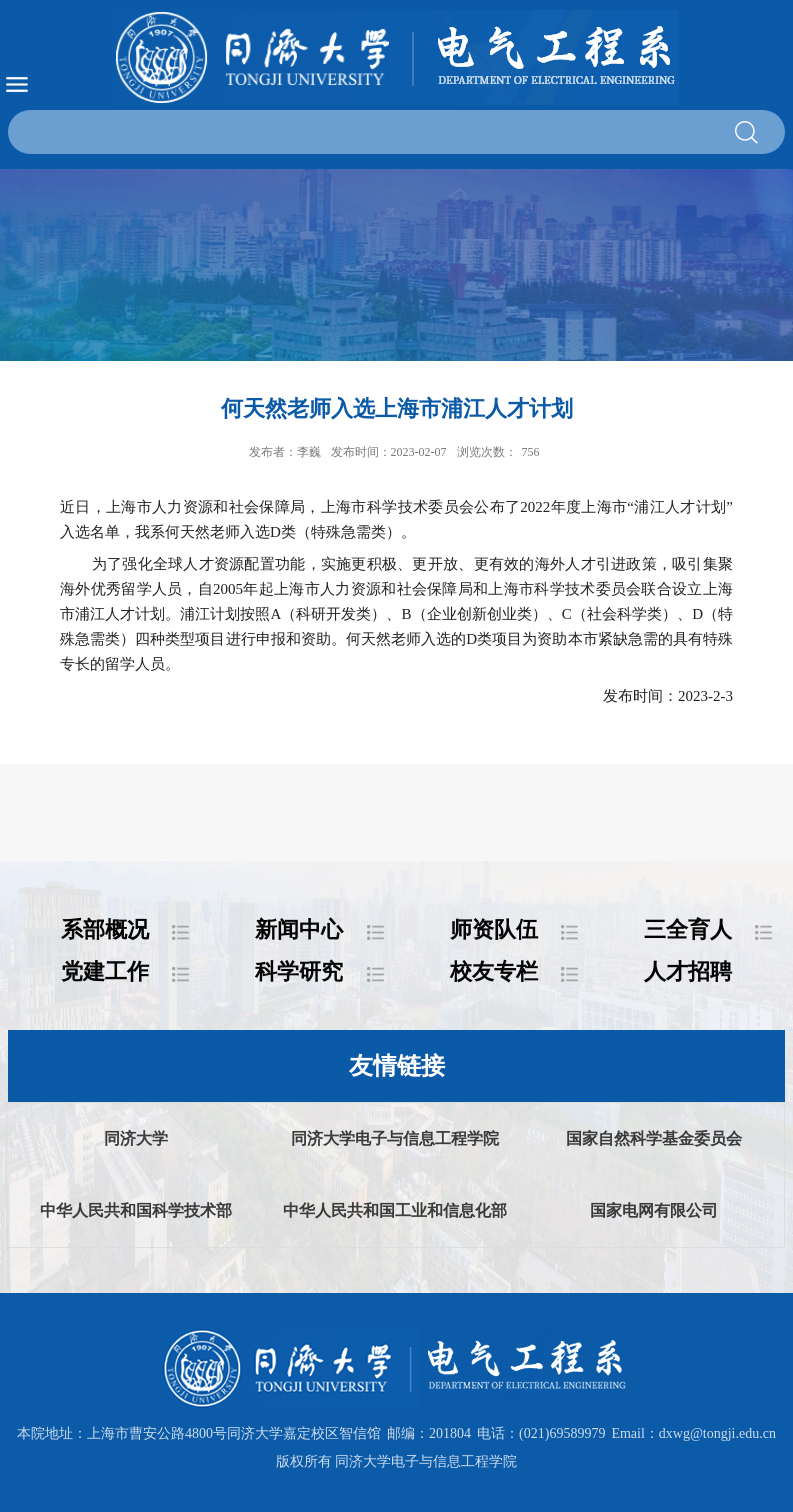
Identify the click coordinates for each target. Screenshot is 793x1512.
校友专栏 (494, 971)
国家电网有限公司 (654, 1210)
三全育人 (688, 929)
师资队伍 (494, 929)
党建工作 (105, 971)
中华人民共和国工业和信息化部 (395, 1210)
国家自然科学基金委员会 (654, 1138)
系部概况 (105, 929)
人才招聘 (688, 971)
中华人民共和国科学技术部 (136, 1210)
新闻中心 (299, 929)
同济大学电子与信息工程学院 (395, 1138)
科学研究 (299, 971)
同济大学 (136, 1138)
